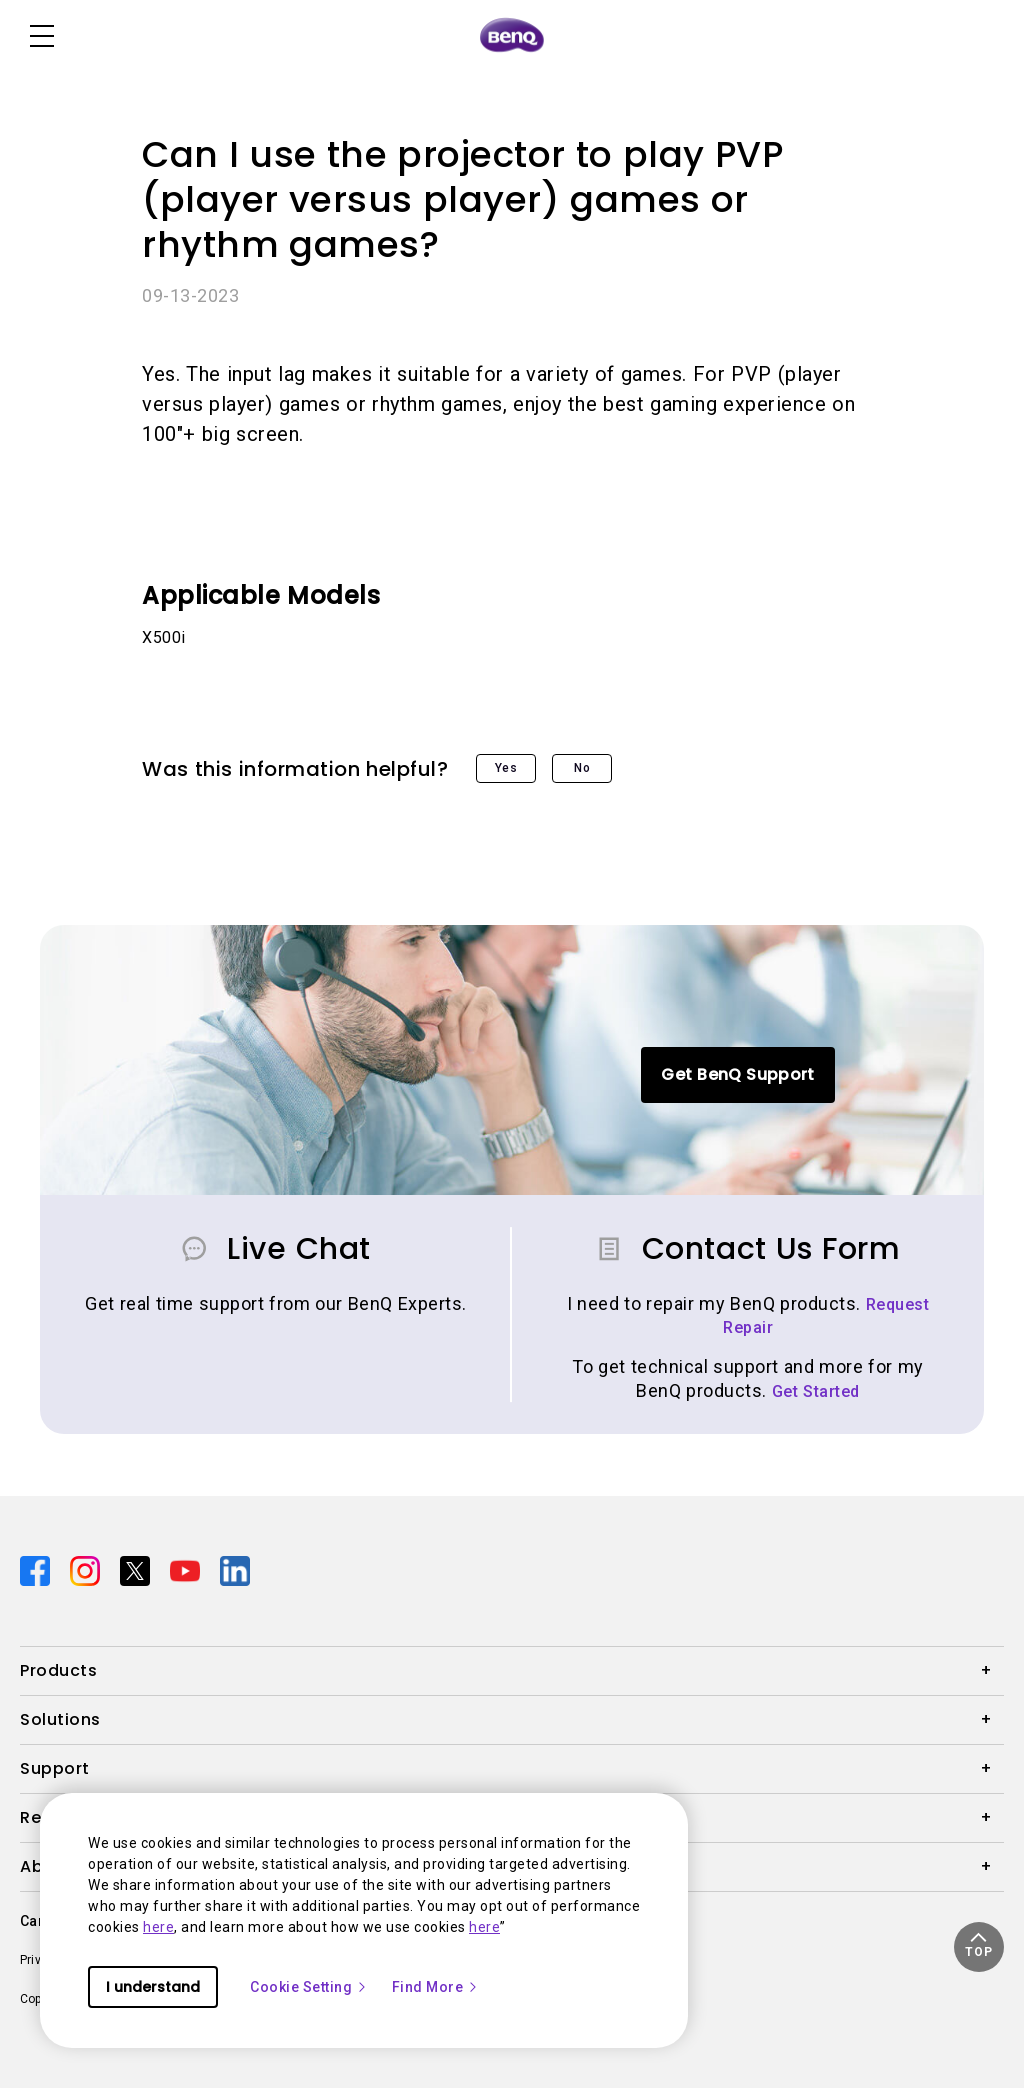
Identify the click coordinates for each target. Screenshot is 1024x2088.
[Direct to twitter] (137, 1570)
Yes (506, 768)
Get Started (816, 1391)
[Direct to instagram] (87, 1570)
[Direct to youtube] (187, 1570)
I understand (153, 1987)
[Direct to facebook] (37, 1570)
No (582, 768)
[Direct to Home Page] (512, 36)
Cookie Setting (309, 1987)
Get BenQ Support (737, 1074)
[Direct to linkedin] (235, 1570)
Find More (436, 1987)
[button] (979, 1947)
